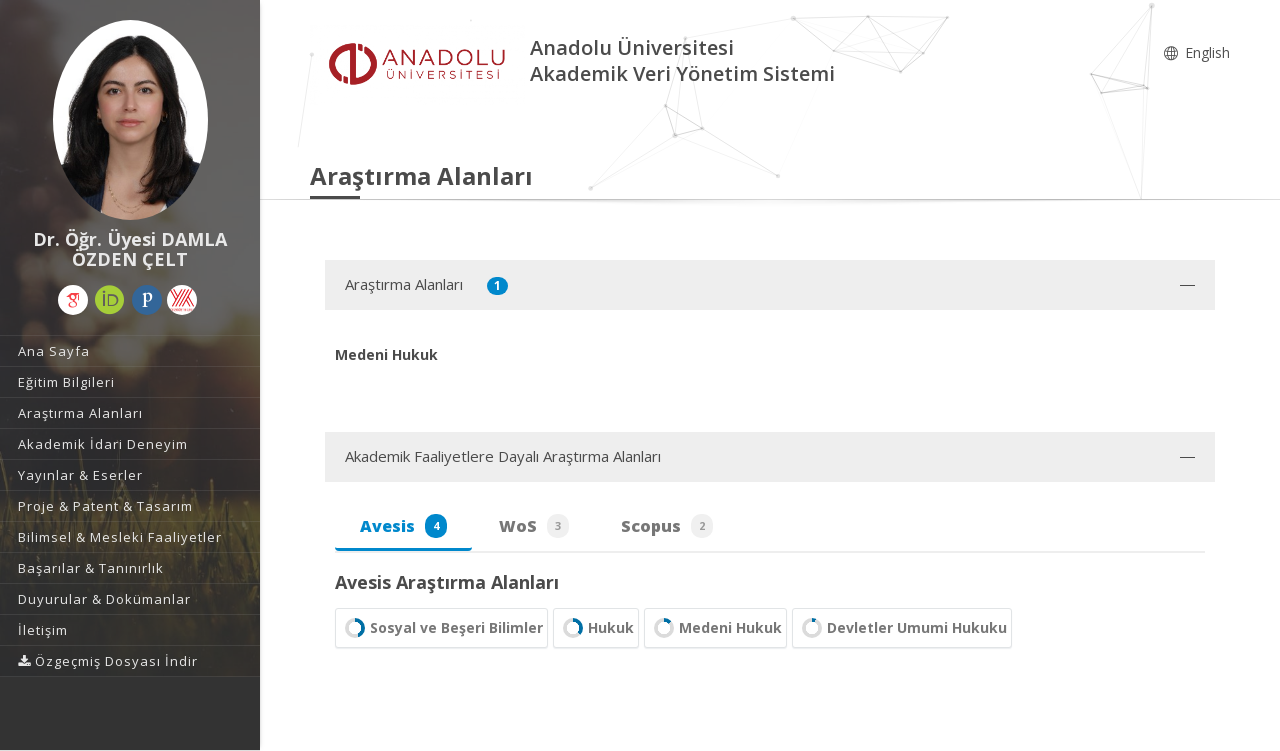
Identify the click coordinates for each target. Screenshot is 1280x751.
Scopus (667, 526)
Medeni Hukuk (715, 628)
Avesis (403, 526)
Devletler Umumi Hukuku (902, 628)
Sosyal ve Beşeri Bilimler (441, 628)
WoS (534, 526)
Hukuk (596, 628)
